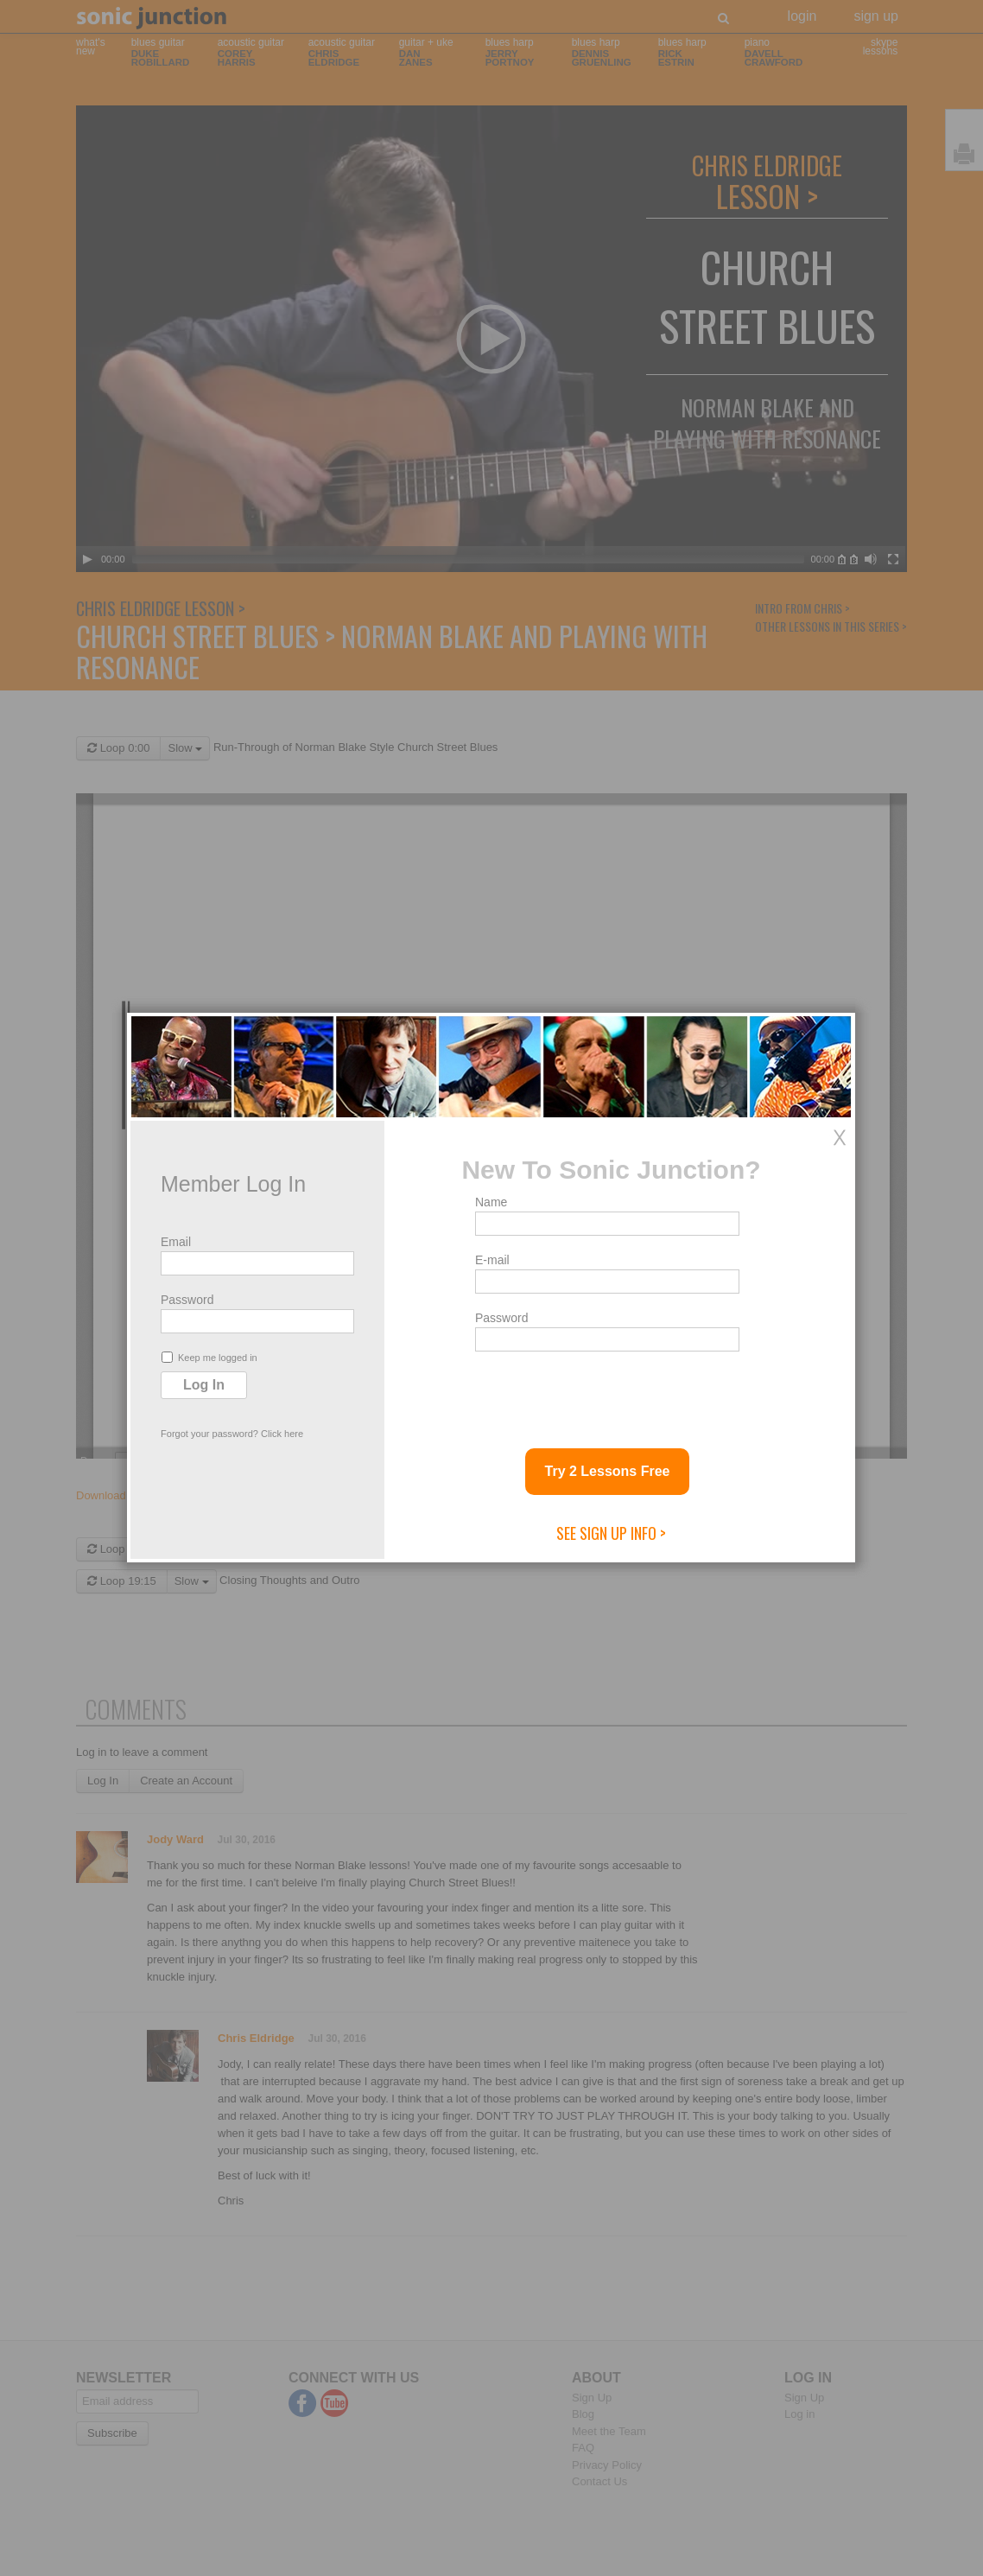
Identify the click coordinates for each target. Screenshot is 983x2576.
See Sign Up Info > (611, 1533)
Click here (282, 1433)
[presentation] (606, 1393)
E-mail (492, 1260)
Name (491, 1202)
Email (176, 1242)
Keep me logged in (209, 1357)
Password (187, 1300)
